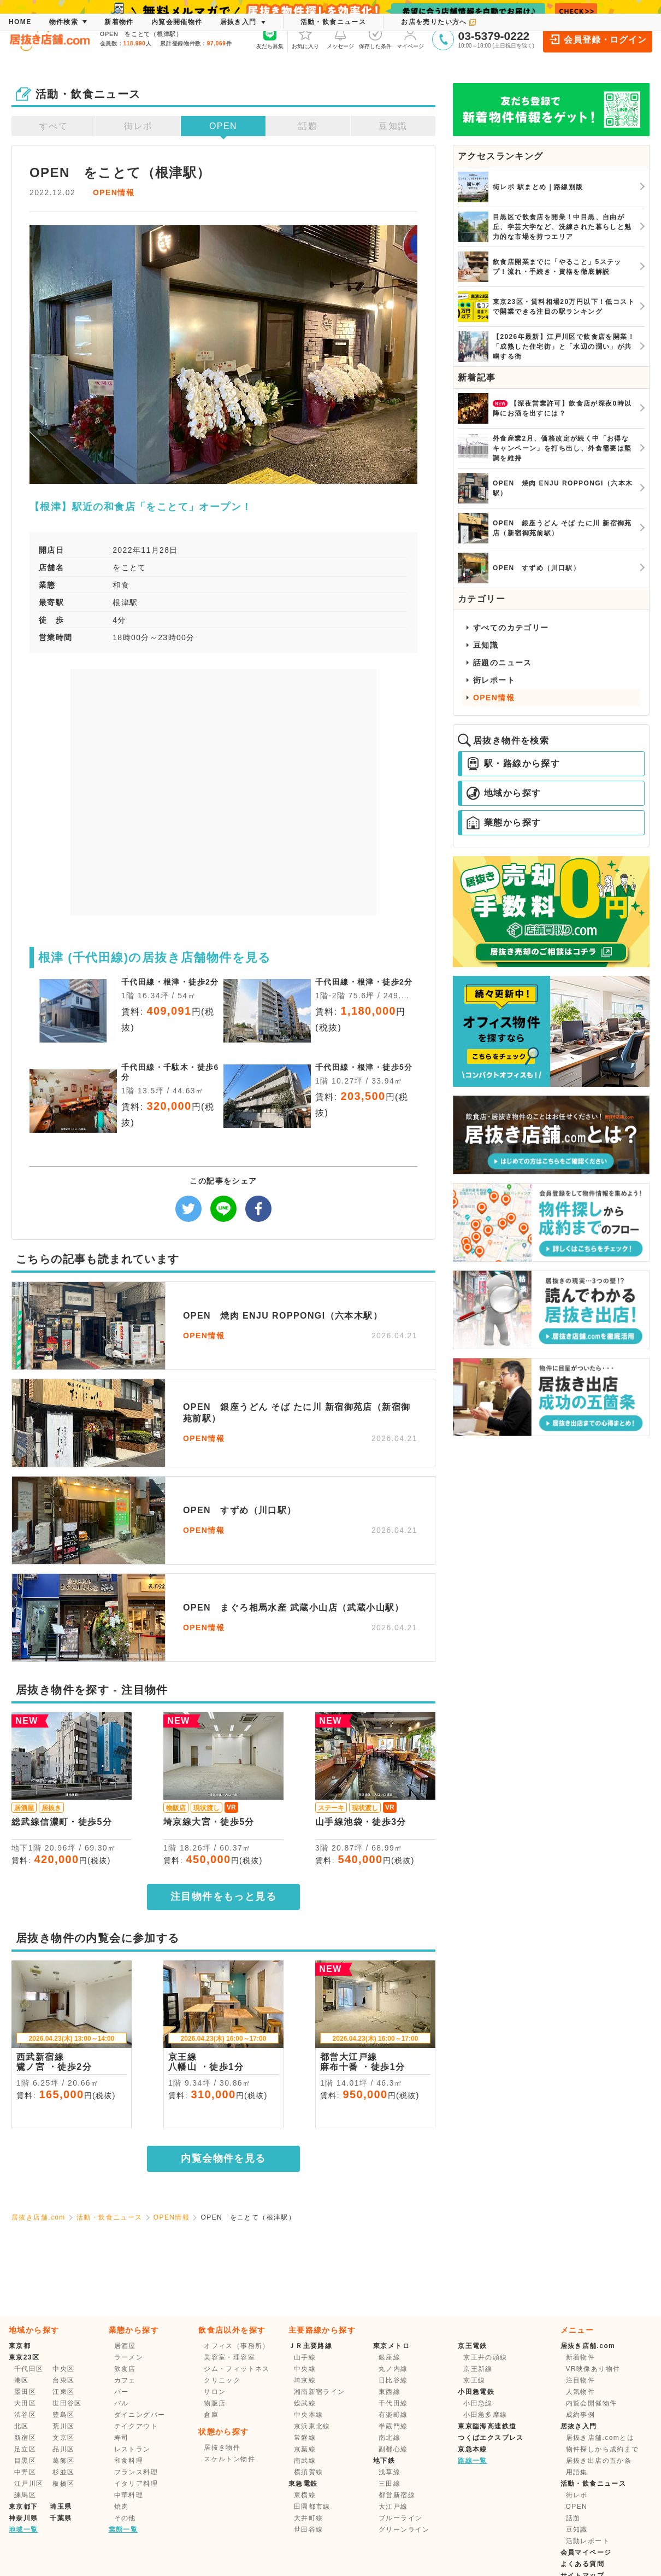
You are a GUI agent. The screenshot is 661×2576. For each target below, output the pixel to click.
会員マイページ (586, 2552)
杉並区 (63, 2472)
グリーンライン (404, 2529)
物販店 (215, 2403)
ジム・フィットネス (237, 2369)
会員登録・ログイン (597, 39)
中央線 (305, 2369)
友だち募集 (270, 38)
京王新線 (478, 2369)
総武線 (305, 2403)
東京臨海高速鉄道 (487, 2426)
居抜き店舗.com (38, 2217)
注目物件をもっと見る (223, 1896)
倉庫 (211, 2415)
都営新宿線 (397, 2495)
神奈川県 (23, 2518)
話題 (307, 126)
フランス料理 (136, 2472)
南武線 (305, 2460)
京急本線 (472, 2449)
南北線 (389, 2438)
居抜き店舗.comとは (600, 2438)
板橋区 (63, 2483)
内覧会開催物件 (591, 2403)
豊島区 (63, 2415)
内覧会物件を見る (223, 2158)
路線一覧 (472, 2460)
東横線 (305, 2495)
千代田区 (29, 2369)
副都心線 (393, 2449)
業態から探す (504, 822)
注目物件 (580, 2380)
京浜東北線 (312, 2426)
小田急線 (478, 2403)
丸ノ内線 (393, 2369)
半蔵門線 (393, 2426)
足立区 (25, 2449)
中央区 (63, 2369)
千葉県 (61, 2518)
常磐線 (305, 2438)
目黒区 (25, 2460)
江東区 (63, 2392)
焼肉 (121, 2506)
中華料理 (129, 2495)
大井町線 (308, 2518)
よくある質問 (582, 2564)
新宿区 (25, 2438)
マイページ (410, 38)
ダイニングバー (140, 2415)
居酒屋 (125, 2346)
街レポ (138, 126)
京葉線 (305, 2449)
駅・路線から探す (513, 763)
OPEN (223, 126)
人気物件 (580, 2392)
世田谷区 (67, 2403)
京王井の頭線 (485, 2357)
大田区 (25, 2403)
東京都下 (23, 2506)
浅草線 (389, 2472)
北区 (21, 2426)
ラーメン (129, 2357)
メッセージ (340, 38)
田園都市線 (312, 2506)
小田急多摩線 (485, 2415)
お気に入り (305, 38)
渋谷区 (25, 2415)
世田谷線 (308, 2529)
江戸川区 (29, 2483)
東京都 (20, 2346)
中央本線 (308, 2415)
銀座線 (389, 2357)
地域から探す (504, 793)
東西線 (389, 2392)
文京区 (63, 2438)
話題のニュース (502, 662)
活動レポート (588, 2541)
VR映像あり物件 (593, 2369)
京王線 (474, 2380)
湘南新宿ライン (319, 2392)
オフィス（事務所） (237, 2346)
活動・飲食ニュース (109, 2217)
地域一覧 (23, 2529)
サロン (215, 2392)
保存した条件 (375, 38)
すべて (53, 126)
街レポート (494, 680)
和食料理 (129, 2460)
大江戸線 (393, 2506)
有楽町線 (393, 2415)
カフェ (125, 2380)
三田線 (389, 2483)
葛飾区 (63, 2460)
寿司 (121, 2438)
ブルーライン (400, 2518)
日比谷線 (393, 2380)
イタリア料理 (136, 2483)
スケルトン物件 (229, 2459)
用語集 (577, 2472)
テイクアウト (136, 2426)
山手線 (305, 2357)
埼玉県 (61, 2506)
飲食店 (125, 2369)
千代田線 (393, 2403)
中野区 (25, 2472)
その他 (125, 2518)
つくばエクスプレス (491, 2438)
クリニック (222, 2380)
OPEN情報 (113, 192)
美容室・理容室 (229, 2357)
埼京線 (305, 2380)
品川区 (63, 2449)
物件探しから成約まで (602, 2449)
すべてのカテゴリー (511, 627)
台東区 (63, 2380)
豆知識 (393, 126)
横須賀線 (308, 2472)
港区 (21, 2380)
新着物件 (580, 2357)
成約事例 (580, 2415)
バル (121, 2403)
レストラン (132, 2449)
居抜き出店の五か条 (599, 2460)
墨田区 (25, 2392)
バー (121, 2392)
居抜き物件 (222, 2447)
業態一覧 (123, 2529)
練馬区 (25, 2495)
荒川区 (63, 2426)
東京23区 (24, 2357)
